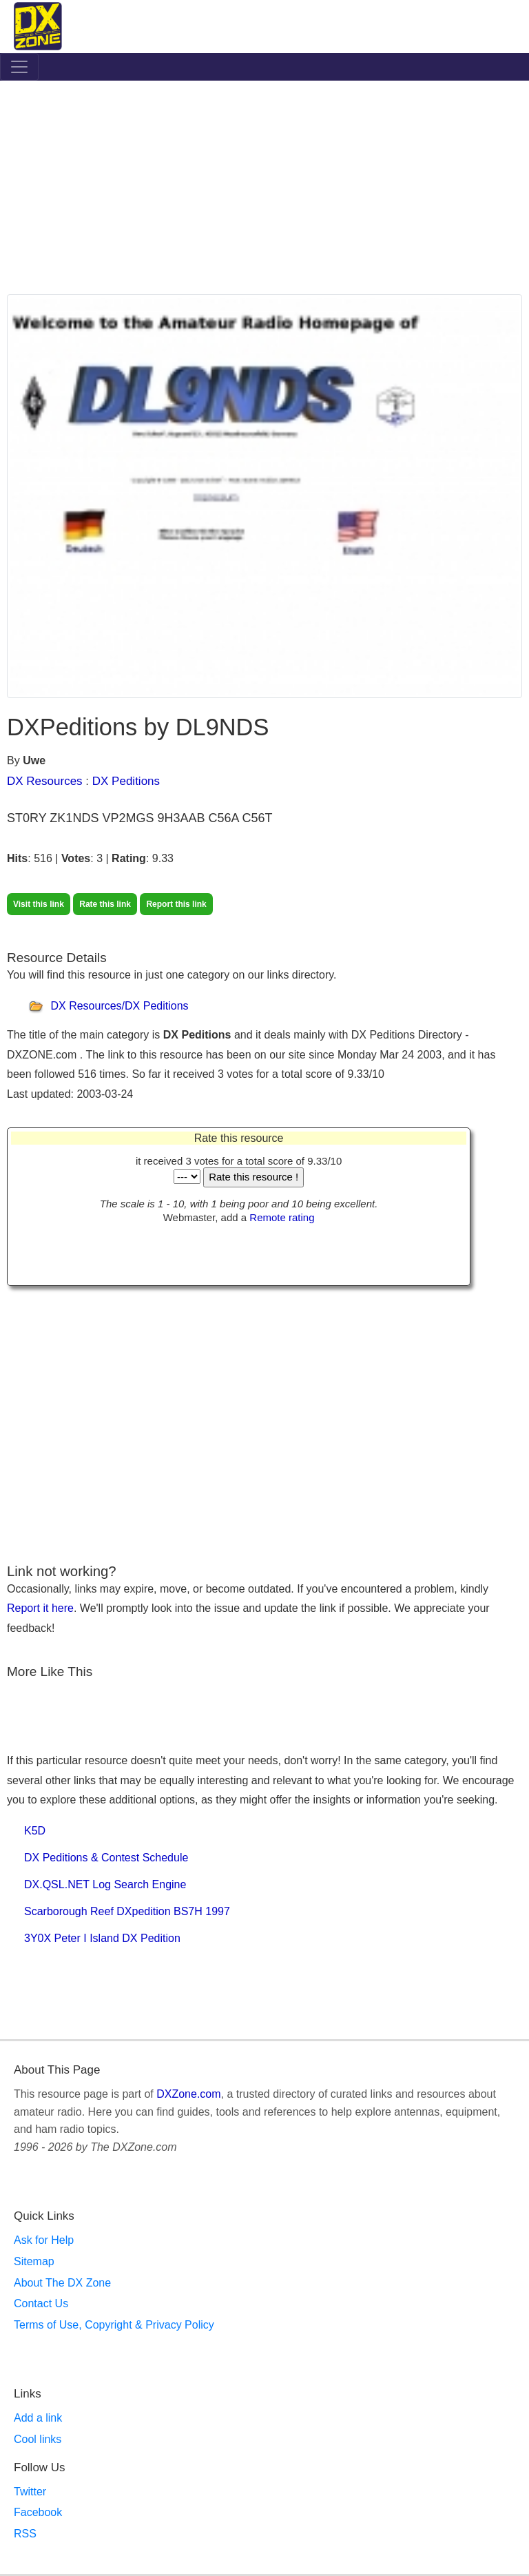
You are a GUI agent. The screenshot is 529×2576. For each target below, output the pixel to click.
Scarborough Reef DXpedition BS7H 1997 (127, 1911)
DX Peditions (126, 781)
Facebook (38, 2512)
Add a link (38, 2418)
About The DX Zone (62, 2283)
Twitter (30, 2491)
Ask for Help (44, 2240)
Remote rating (281, 1217)
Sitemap (34, 2261)
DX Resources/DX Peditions (119, 1006)
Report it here (40, 1608)
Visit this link (38, 904)
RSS (25, 2533)
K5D (34, 1831)
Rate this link (105, 904)
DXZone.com (188, 2094)
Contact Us (41, 2303)
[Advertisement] (264, 190)
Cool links (37, 2439)
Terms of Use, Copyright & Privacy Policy (114, 2325)
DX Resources (45, 781)
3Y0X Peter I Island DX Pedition (102, 1938)
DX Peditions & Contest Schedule (106, 1857)
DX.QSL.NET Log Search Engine (105, 1884)
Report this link (176, 904)
